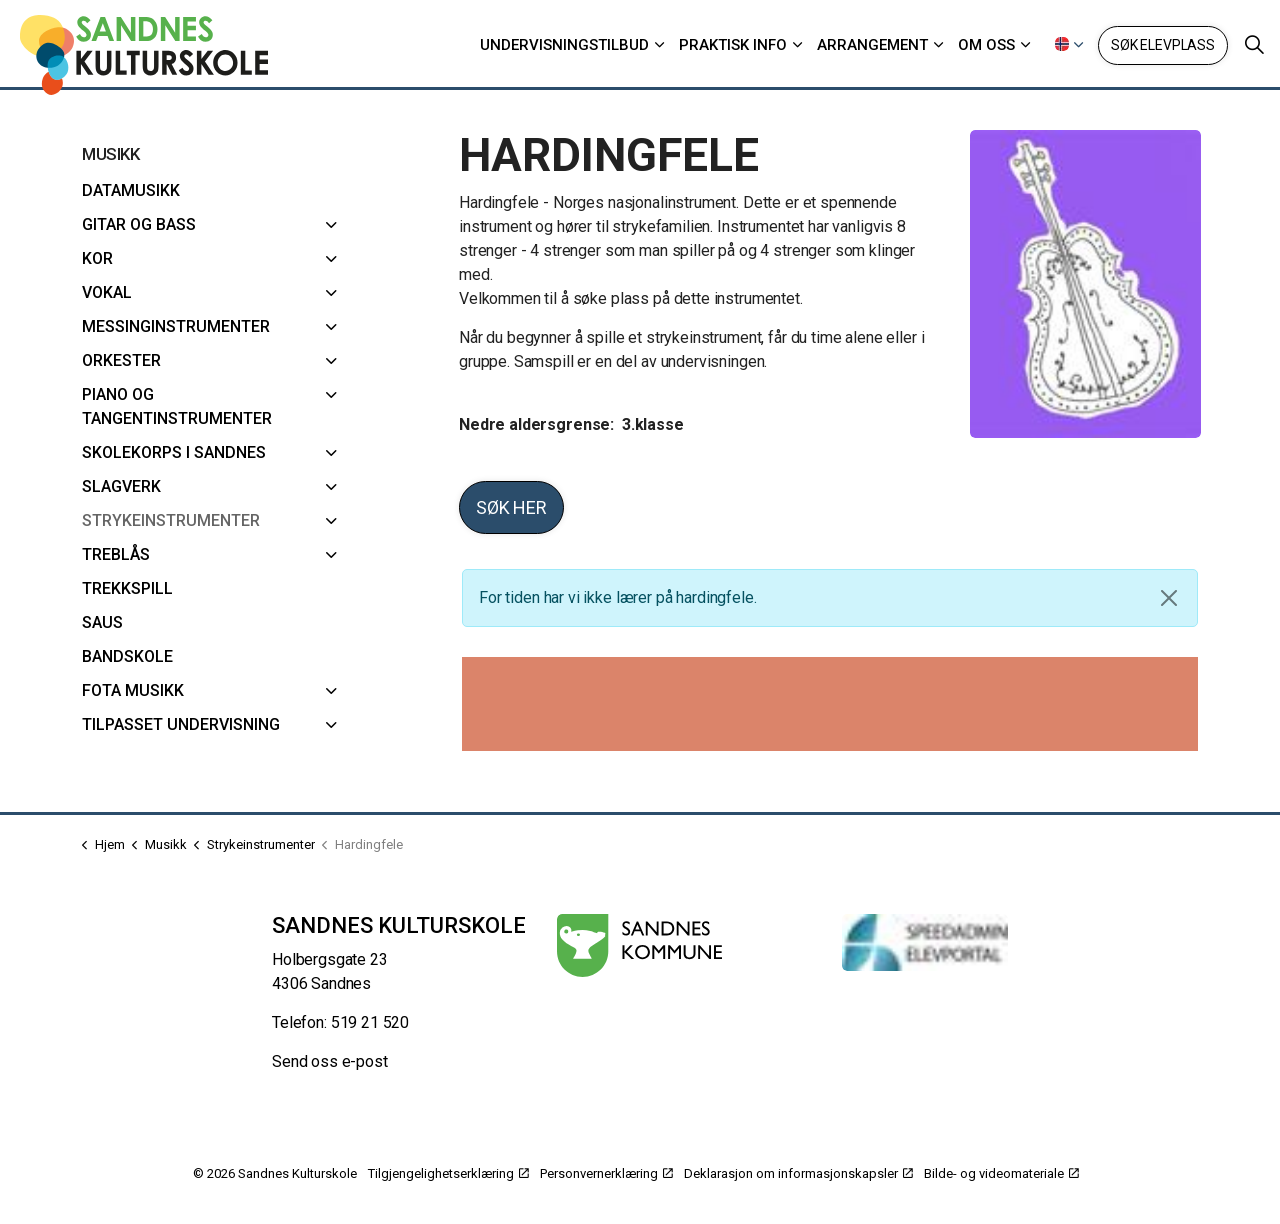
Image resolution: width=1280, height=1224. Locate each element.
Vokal (107, 292)
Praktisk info (733, 45)
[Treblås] (331, 555)
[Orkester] (331, 361)
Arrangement (872, 45)
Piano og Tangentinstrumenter (177, 406)
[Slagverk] (331, 487)
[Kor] (331, 259)
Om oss (986, 45)
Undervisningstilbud (564, 45)
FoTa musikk (133, 690)
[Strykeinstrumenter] (331, 521)
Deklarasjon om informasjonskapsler (798, 1173)
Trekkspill (127, 588)
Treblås (116, 554)
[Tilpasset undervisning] (331, 725)
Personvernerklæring (606, 1173)
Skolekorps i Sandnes (174, 452)
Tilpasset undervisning (181, 724)
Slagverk (121, 486)
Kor (97, 258)
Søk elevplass (1163, 45)
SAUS (102, 622)
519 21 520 (370, 1022)
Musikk (110, 154)
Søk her (511, 507)
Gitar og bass (139, 224)
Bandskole (127, 656)
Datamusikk (131, 190)
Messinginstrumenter (176, 326)
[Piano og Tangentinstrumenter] (331, 395)
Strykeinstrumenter (171, 520)
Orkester (121, 360)
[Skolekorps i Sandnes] (331, 453)
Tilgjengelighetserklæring (448, 1173)
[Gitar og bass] (331, 225)
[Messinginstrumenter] (331, 327)
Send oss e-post (330, 1061)
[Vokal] (331, 293)
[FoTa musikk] (331, 691)
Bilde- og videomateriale (1001, 1173)
